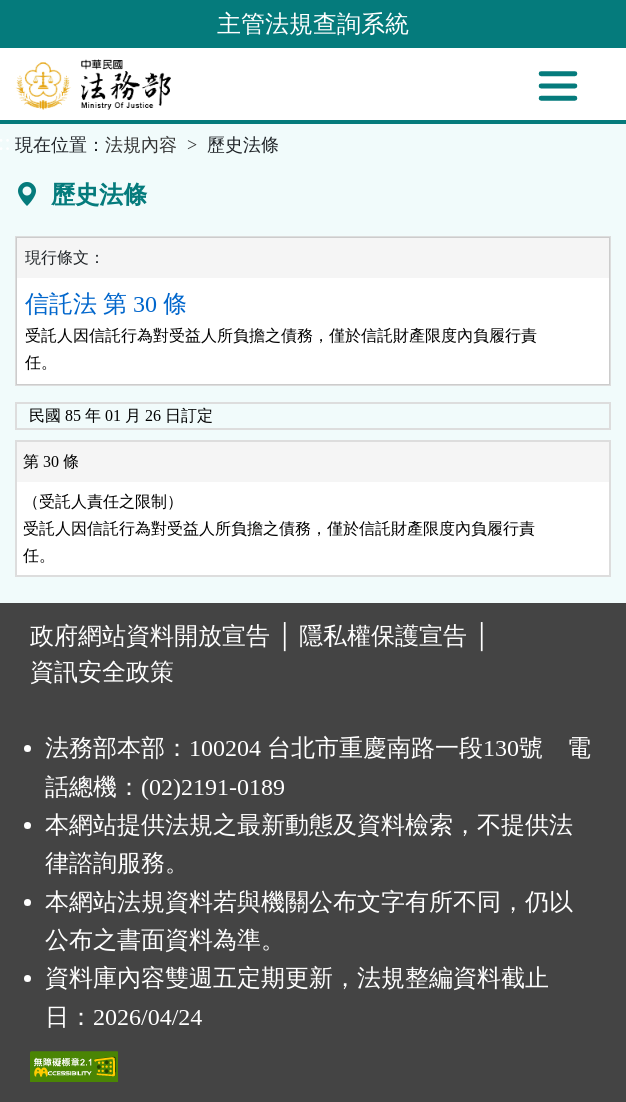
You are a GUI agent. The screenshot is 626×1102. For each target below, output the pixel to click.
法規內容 (141, 145)
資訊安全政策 (102, 672)
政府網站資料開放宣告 (150, 636)
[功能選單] (558, 86)
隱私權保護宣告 (383, 636)
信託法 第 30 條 (106, 304)
